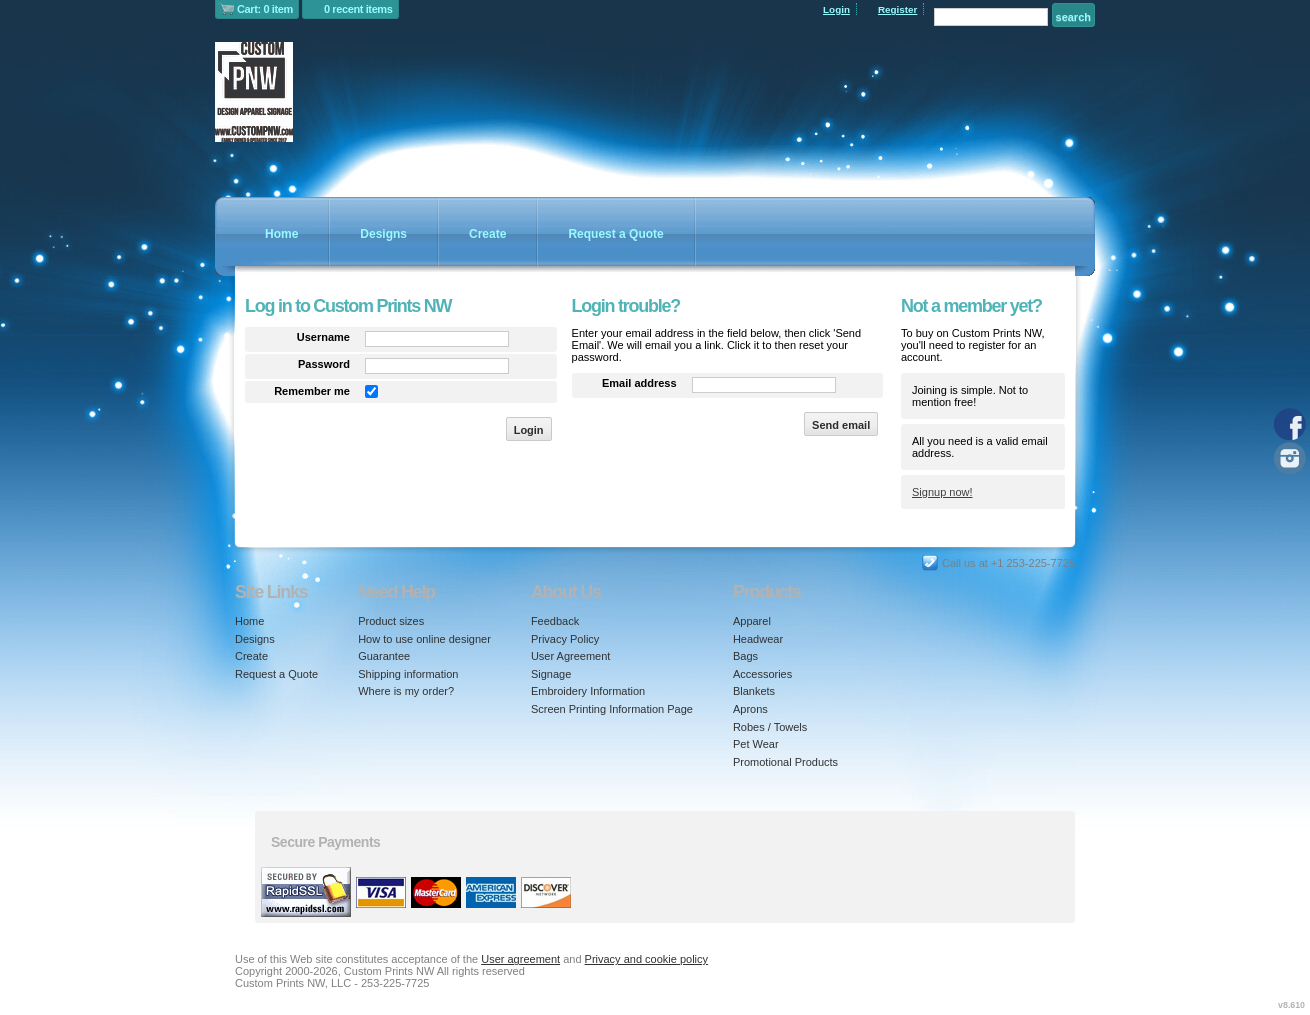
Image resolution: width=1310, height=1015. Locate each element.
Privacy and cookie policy (647, 959)
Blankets (754, 691)
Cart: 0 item (265, 9)
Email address (639, 383)
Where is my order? (406, 691)
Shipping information (408, 674)
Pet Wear (756, 744)
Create (487, 234)
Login (836, 9)
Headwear (758, 639)
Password (324, 364)
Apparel (752, 621)
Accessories (762, 674)
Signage (551, 674)
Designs (383, 234)
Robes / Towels (770, 727)
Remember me (312, 391)
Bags (745, 656)
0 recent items (358, 9)
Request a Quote (615, 234)
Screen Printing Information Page (612, 709)
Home (281, 234)
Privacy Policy (565, 639)
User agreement (520, 959)
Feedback (555, 621)
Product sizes (391, 621)
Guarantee (384, 656)
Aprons (750, 709)
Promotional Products (785, 762)
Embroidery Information (588, 691)
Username (323, 337)
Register (898, 9)
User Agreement (570, 656)
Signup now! (942, 492)
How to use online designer (424, 639)
